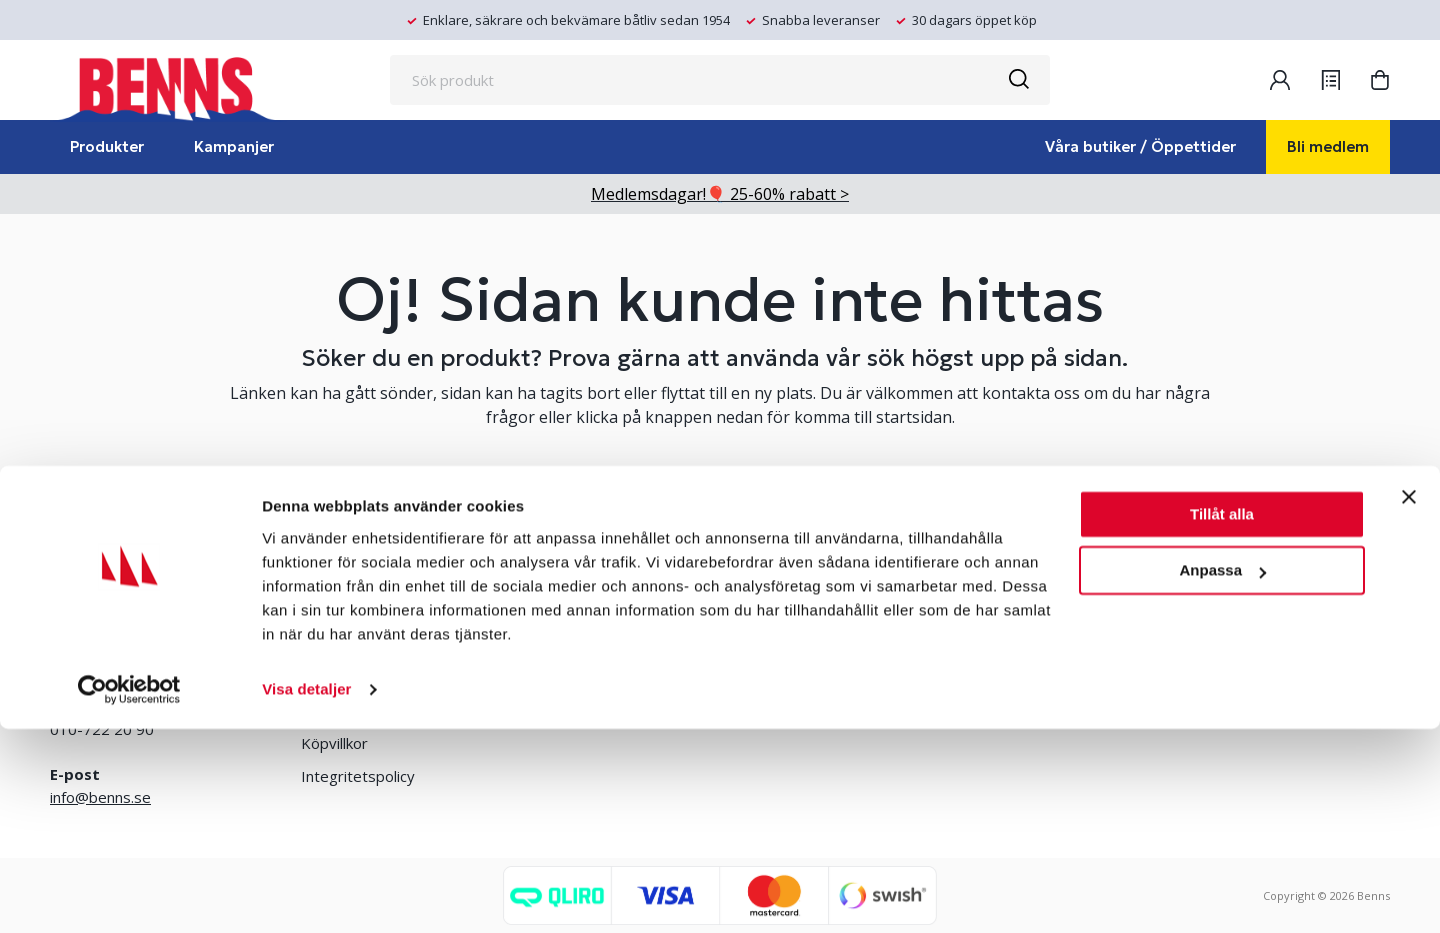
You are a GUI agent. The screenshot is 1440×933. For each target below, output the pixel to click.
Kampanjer (234, 146)
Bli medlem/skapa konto (600, 644)
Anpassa (1222, 774)
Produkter (107, 146)
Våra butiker (342, 644)
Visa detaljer (306, 893)
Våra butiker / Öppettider (1140, 146)
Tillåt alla (1222, 718)
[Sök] (1018, 80)
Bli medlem (1328, 146)
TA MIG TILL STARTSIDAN (720, 492)
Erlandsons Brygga (850, 644)
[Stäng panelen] (1409, 701)
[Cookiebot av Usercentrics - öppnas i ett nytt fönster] (129, 894)
